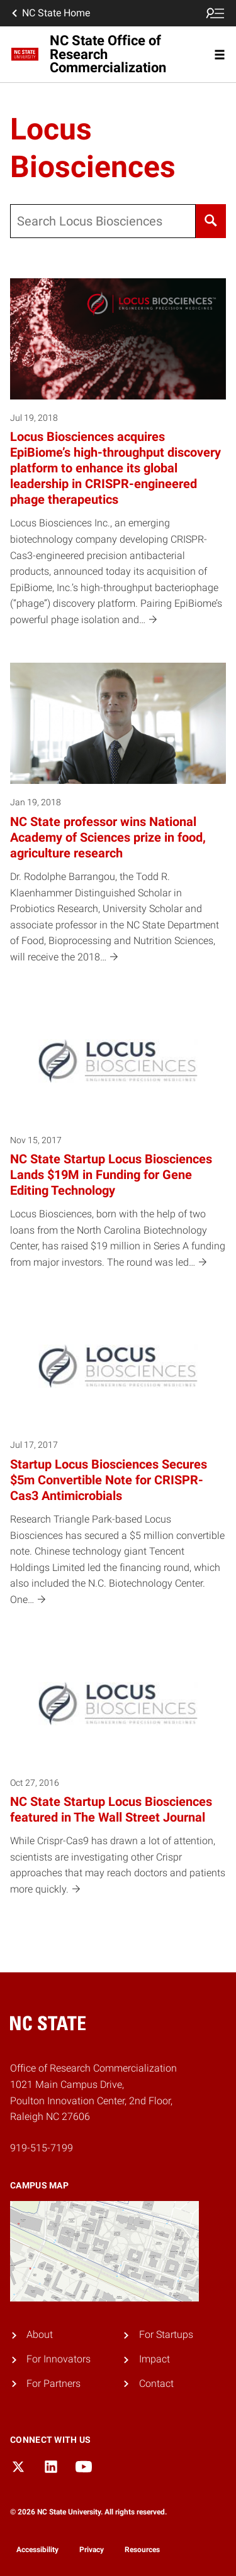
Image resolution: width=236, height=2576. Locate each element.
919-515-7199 (41, 2148)
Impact (154, 2359)
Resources (142, 2549)
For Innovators (58, 2359)
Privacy (91, 2549)
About (39, 2334)
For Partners (53, 2383)
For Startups (166, 2334)
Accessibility (37, 2549)
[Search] (211, 221)
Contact (156, 2383)
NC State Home (49, 13)
